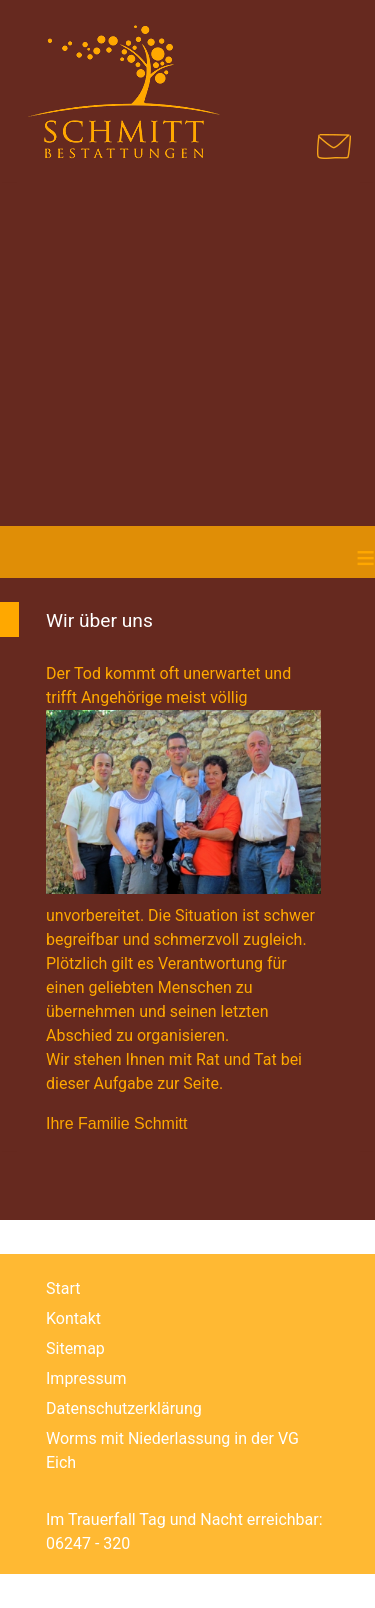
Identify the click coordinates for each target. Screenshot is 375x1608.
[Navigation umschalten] (326, 52)
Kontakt (73, 1318)
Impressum (86, 1378)
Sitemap (75, 1348)
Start (63, 1288)
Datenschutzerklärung (124, 1408)
